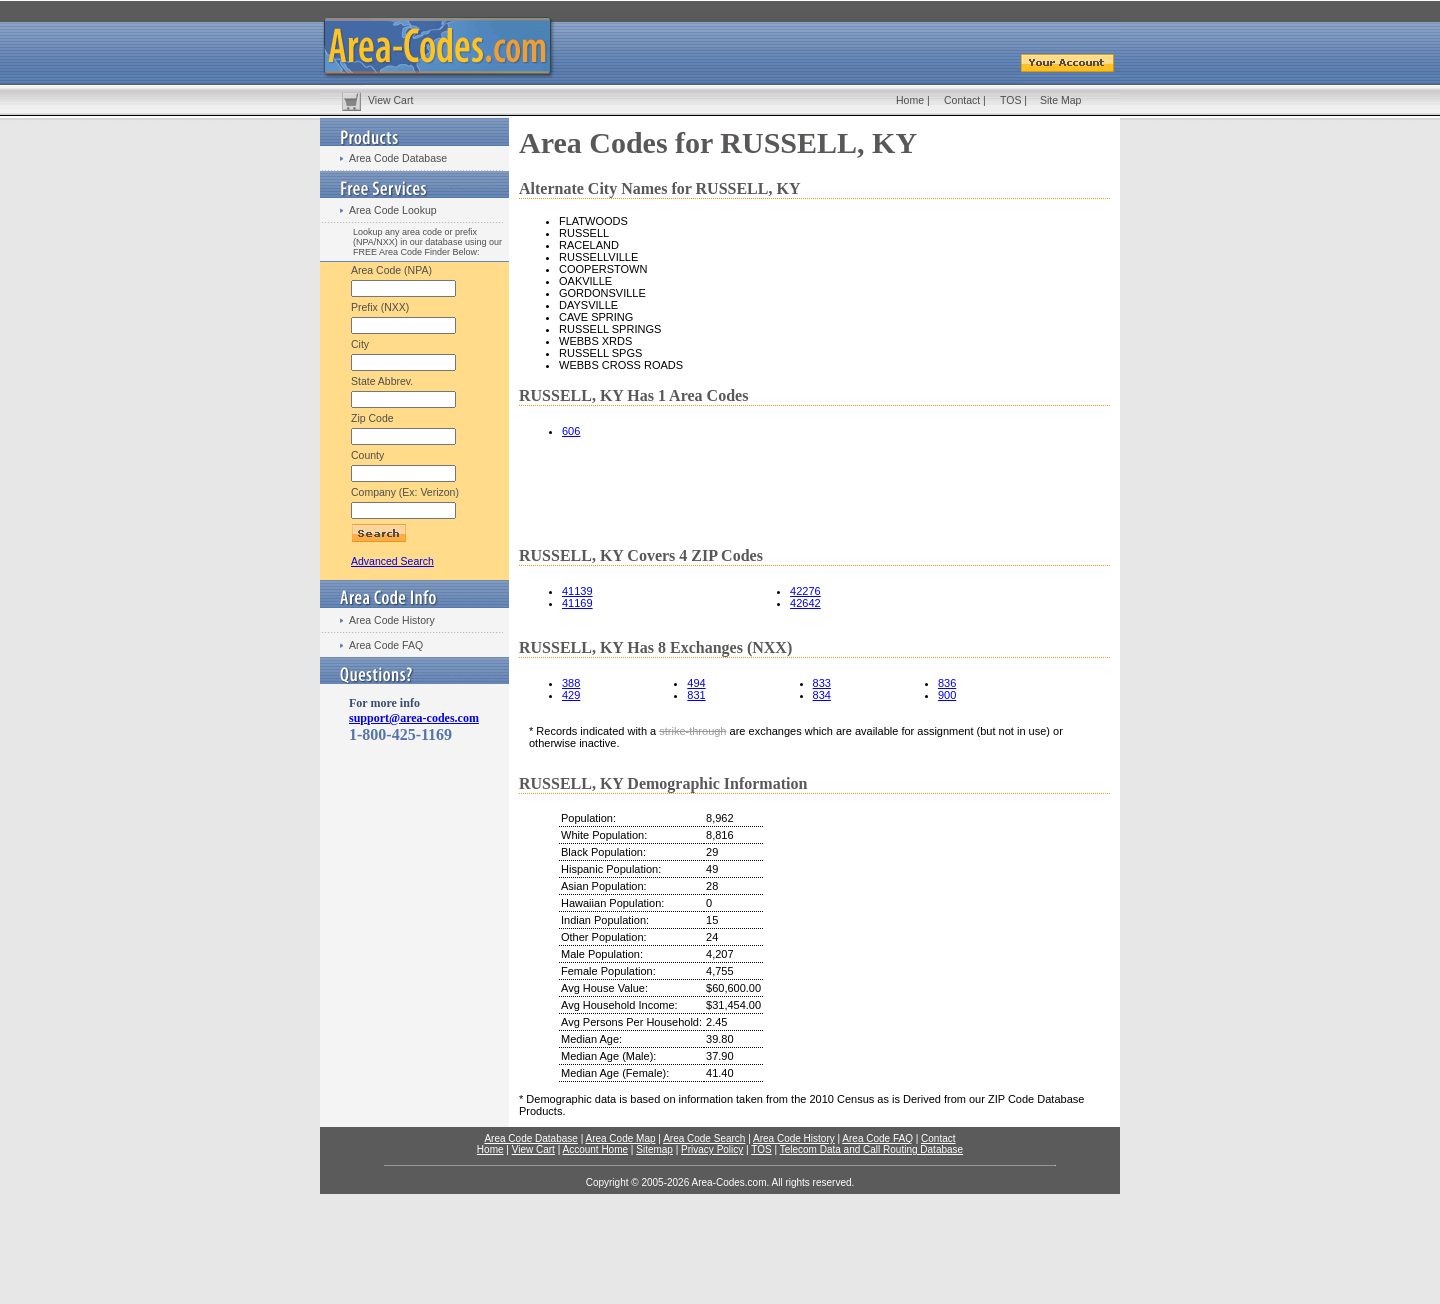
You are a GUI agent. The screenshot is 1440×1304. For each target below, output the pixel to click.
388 (571, 683)
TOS (1010, 100)
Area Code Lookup (393, 210)
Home (910, 100)
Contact (962, 100)
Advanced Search (392, 561)
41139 (577, 591)
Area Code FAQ (386, 645)
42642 (805, 603)
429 (571, 695)
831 (696, 695)
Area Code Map (620, 1138)
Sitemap (654, 1149)
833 (822, 683)
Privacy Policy (712, 1149)
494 (696, 683)
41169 (577, 603)
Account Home (595, 1149)
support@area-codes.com (414, 718)
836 (947, 683)
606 (571, 431)
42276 (805, 591)
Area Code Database (398, 158)
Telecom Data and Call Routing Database (871, 1149)
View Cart (390, 100)
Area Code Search (704, 1138)
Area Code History (392, 620)
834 (822, 695)
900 (947, 695)
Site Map (1060, 100)
